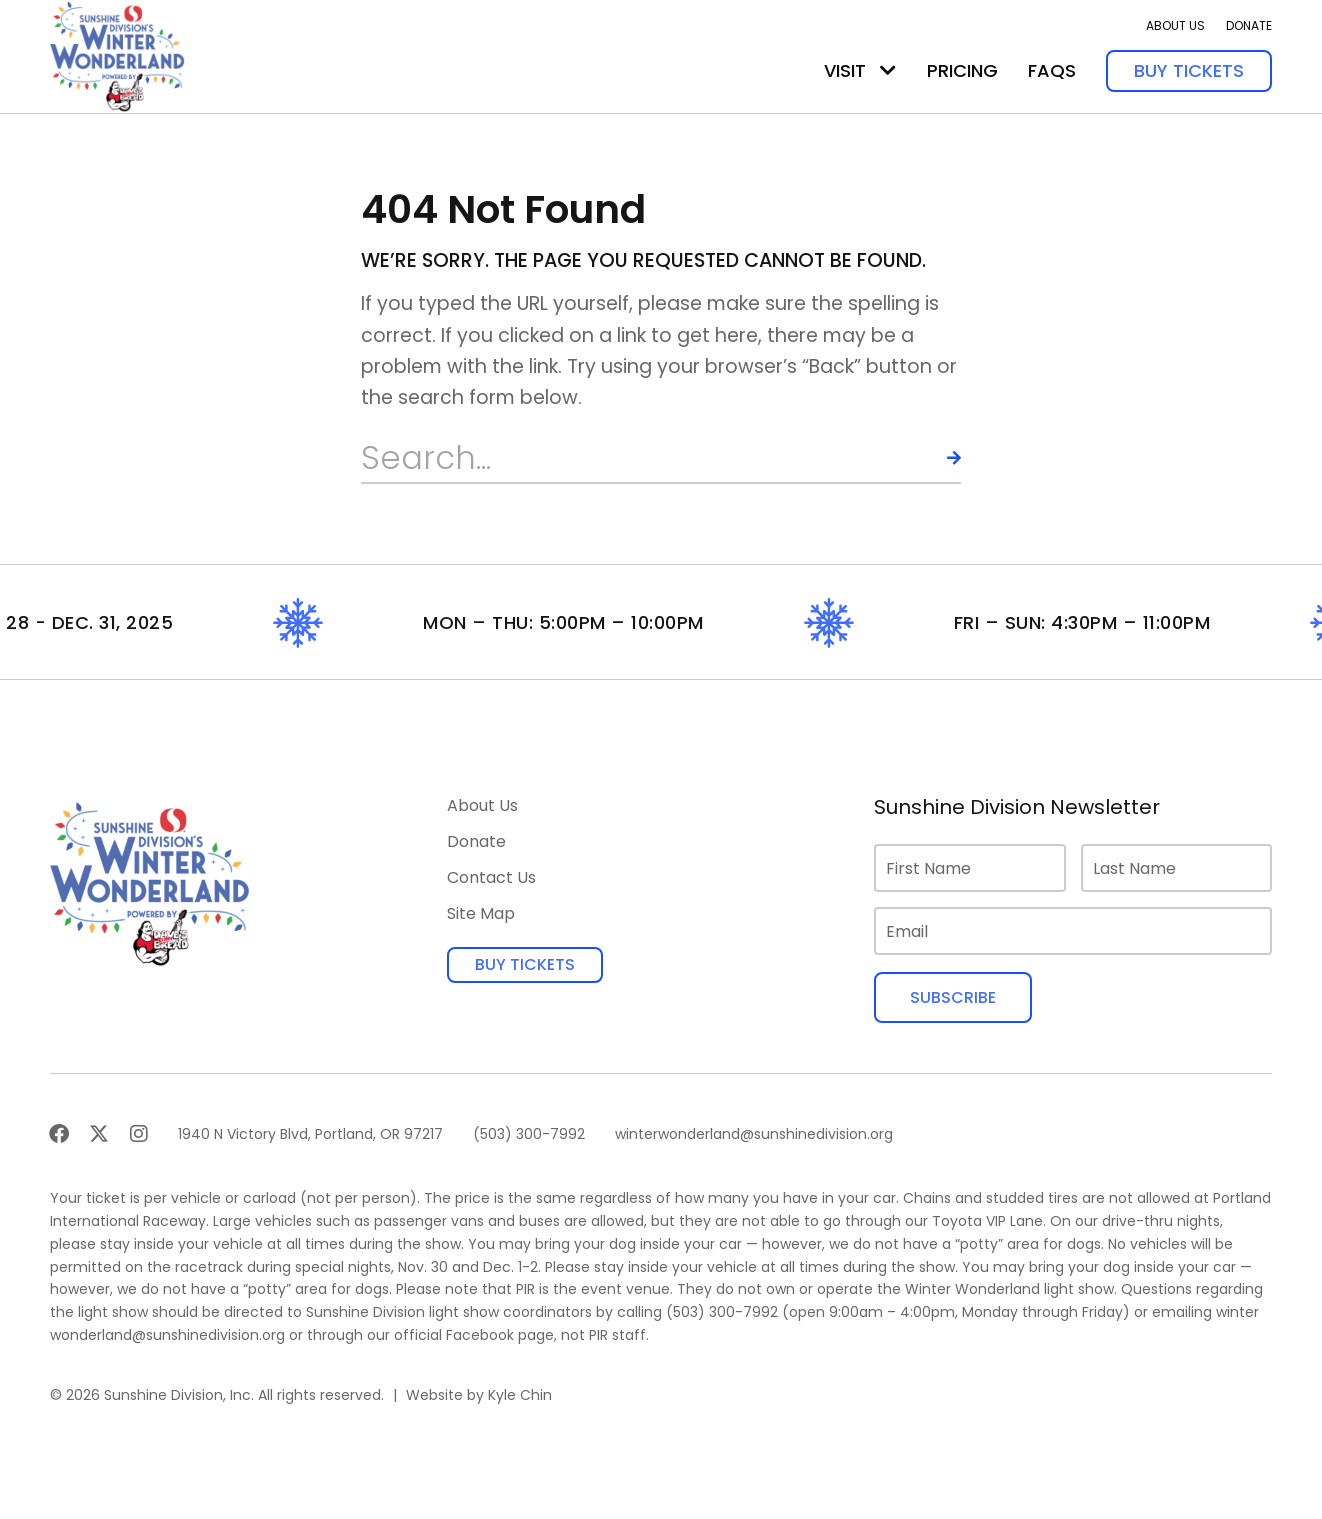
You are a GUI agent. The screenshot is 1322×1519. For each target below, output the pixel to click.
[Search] (936, 458)
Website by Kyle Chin (479, 1395)
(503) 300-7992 (722, 1312)
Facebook (480, 1335)
